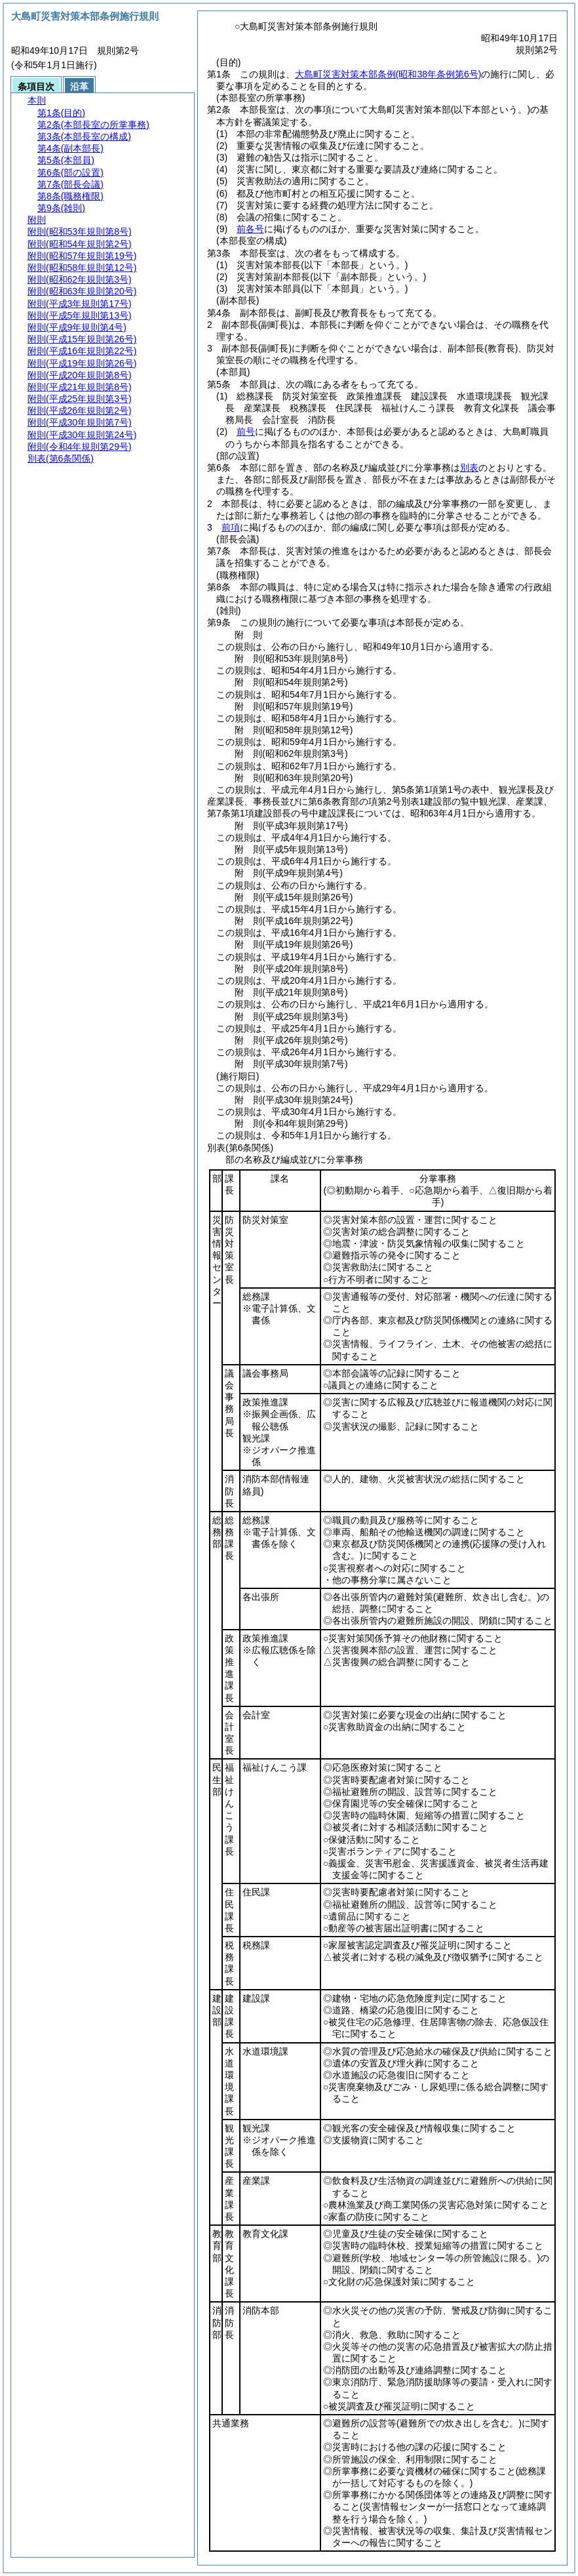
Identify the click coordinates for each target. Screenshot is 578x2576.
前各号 (250, 229)
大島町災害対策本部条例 (388, 74)
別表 (469, 467)
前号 (246, 431)
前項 (231, 527)
